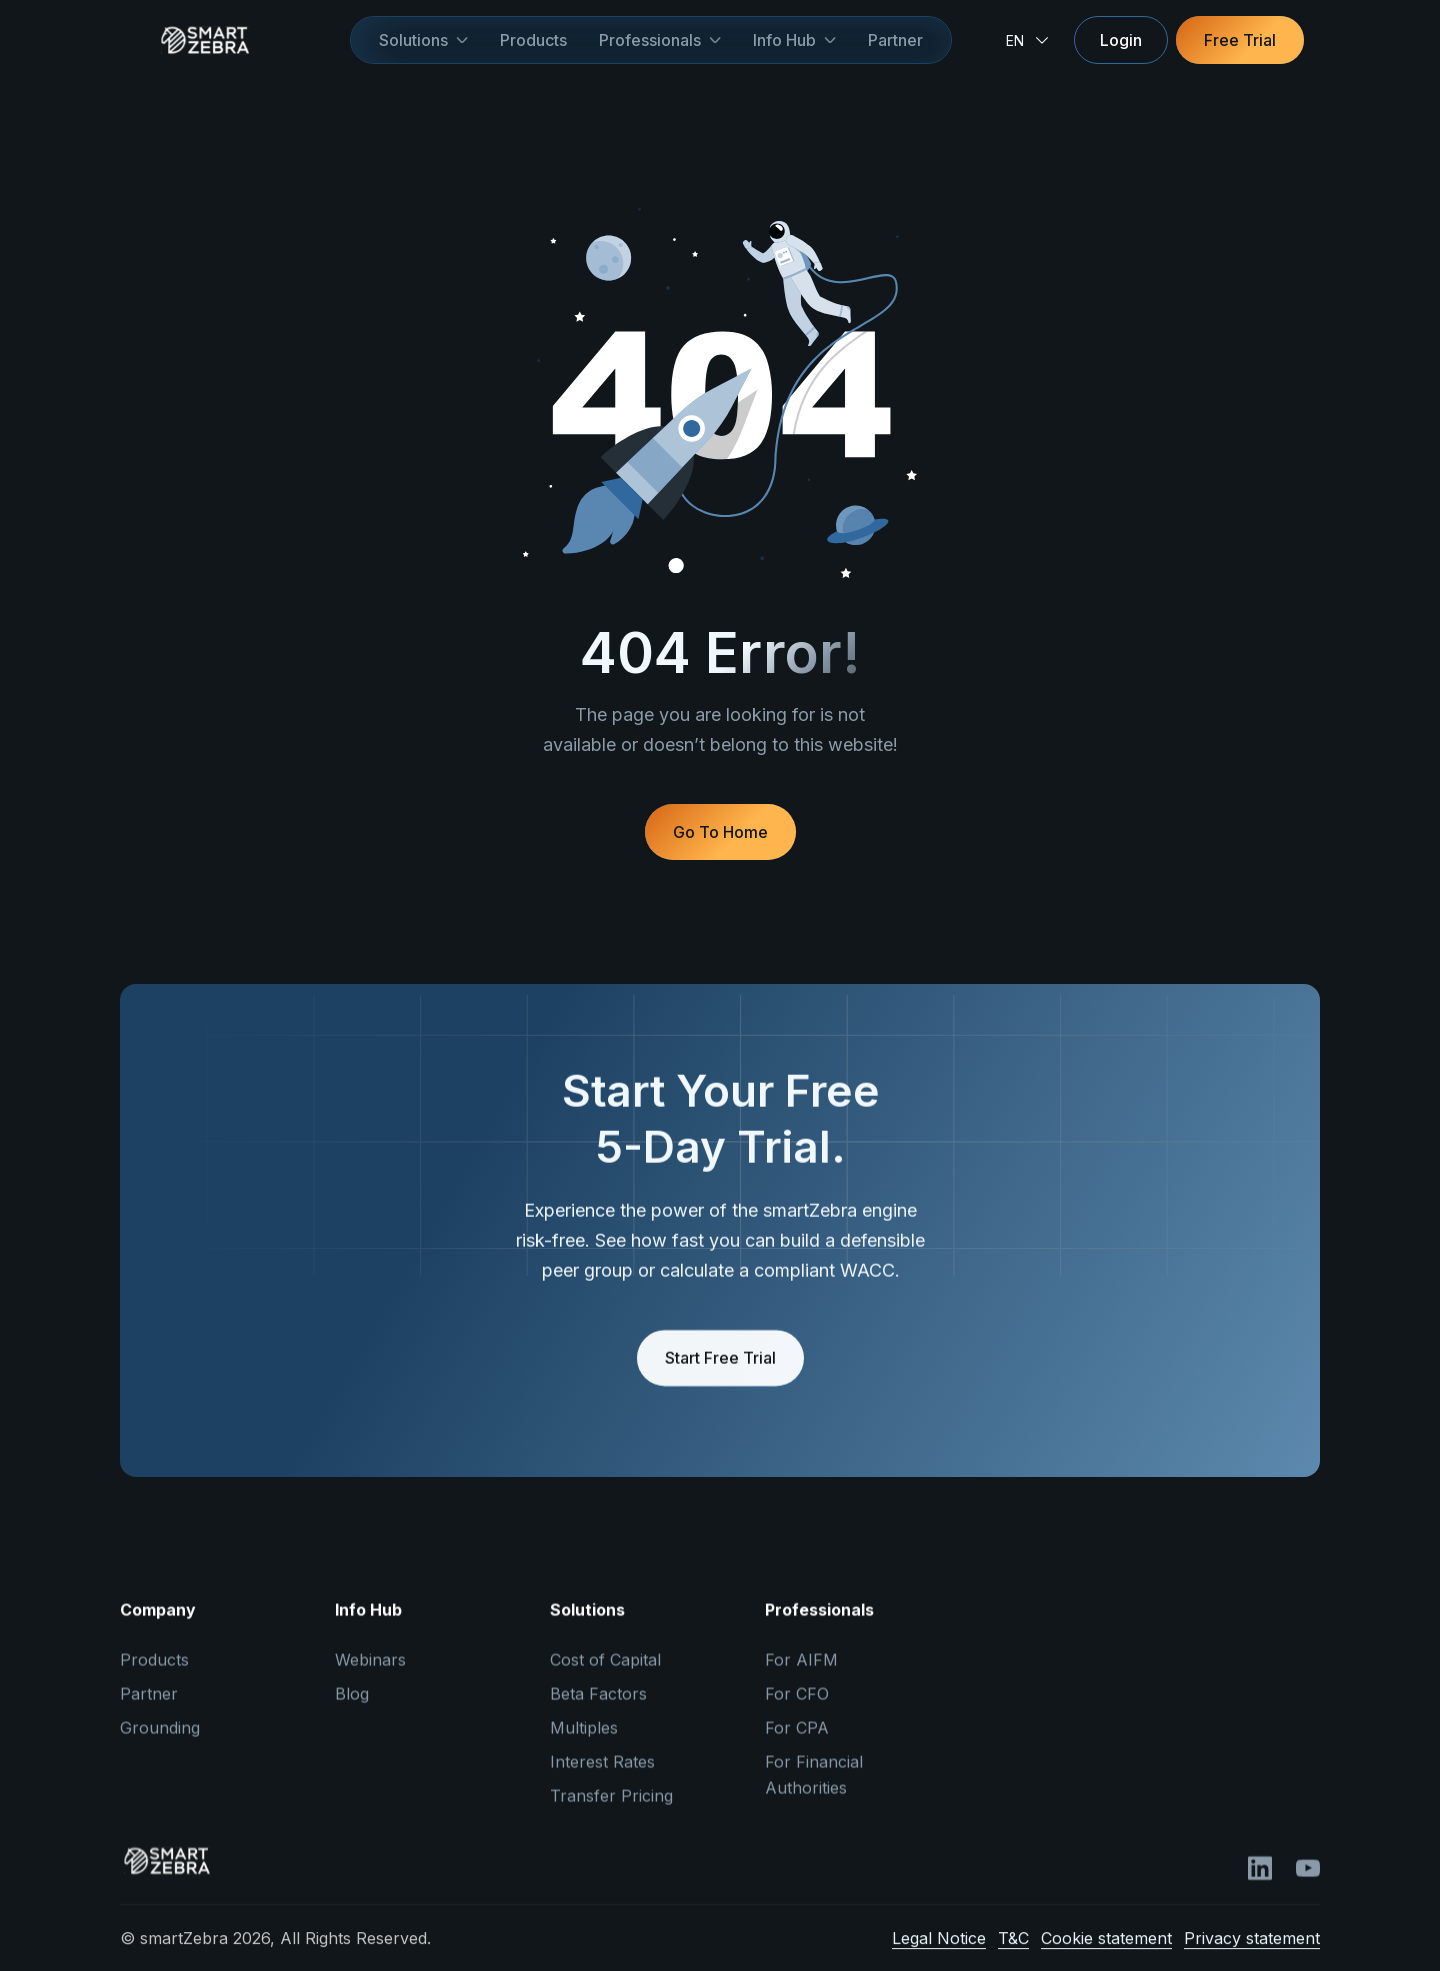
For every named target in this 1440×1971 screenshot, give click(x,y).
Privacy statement (1252, 1954)
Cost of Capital (605, 1676)
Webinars (370, 1676)
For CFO (797, 1710)
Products (533, 40)
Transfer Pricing (611, 1812)
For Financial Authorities (814, 1791)
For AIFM (801, 1676)
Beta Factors (598, 1710)
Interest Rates (602, 1778)
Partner (895, 40)
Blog (352, 1710)
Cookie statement (1106, 1954)
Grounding (160, 1744)
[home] (235, 40)
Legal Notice (939, 1954)
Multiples (584, 1744)
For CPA (797, 1744)
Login (1121, 40)
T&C (1013, 1954)
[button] (423, 40)
